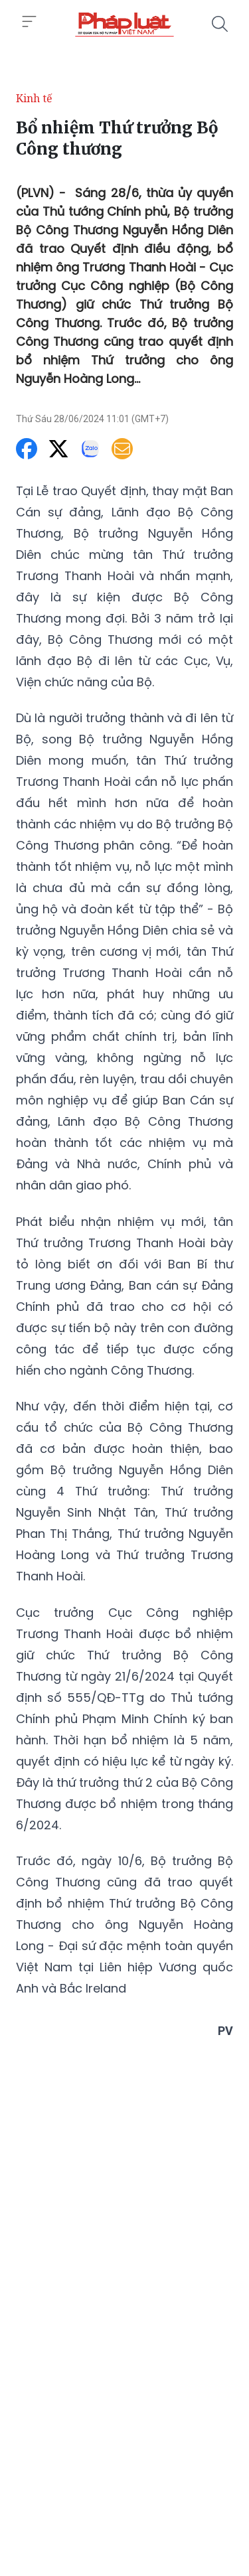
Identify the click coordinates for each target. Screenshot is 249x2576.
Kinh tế (34, 98)
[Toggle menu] (29, 22)
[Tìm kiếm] (220, 24)
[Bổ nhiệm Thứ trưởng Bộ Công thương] (124, 24)
